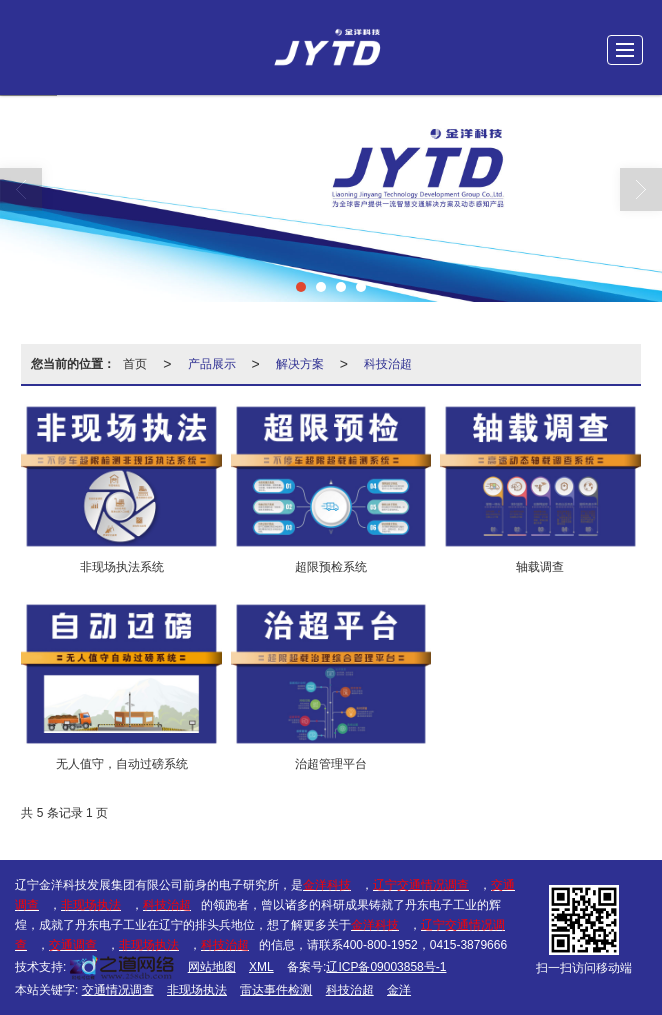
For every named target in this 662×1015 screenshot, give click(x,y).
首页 (135, 364)
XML (261, 967)
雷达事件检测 (276, 990)
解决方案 (300, 364)
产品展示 (212, 364)
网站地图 (212, 967)
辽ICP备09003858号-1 (386, 967)
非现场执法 (197, 990)
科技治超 (388, 364)
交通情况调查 (118, 990)
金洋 (399, 990)
